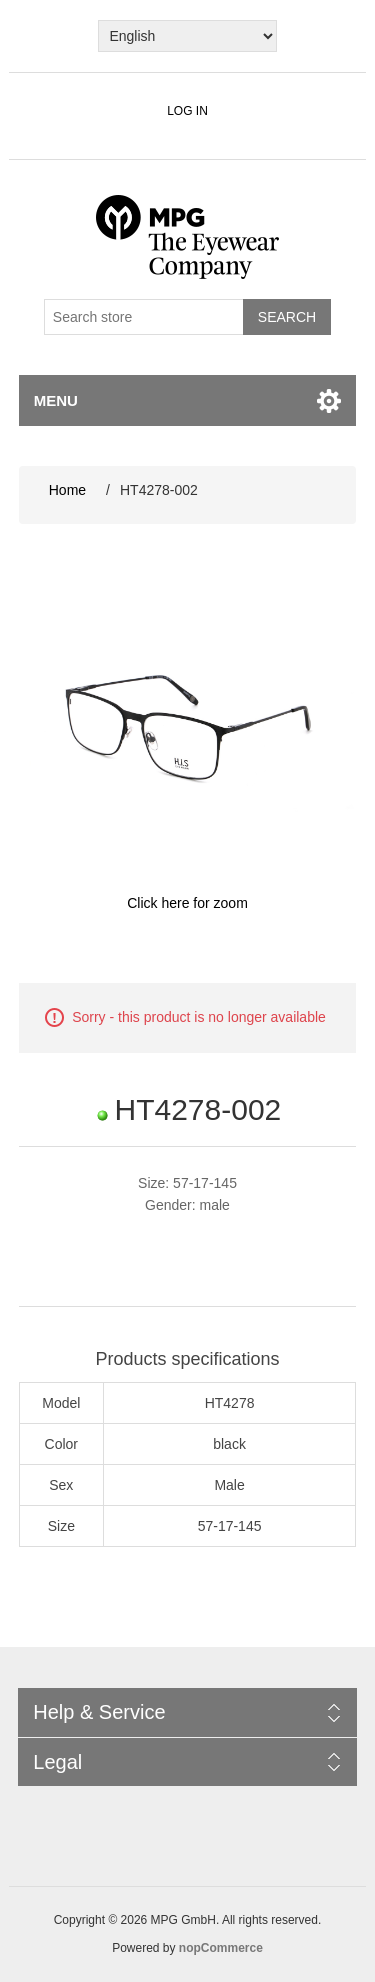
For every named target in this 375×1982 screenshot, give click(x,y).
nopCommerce (221, 1948)
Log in (187, 111)
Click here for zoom (187, 903)
